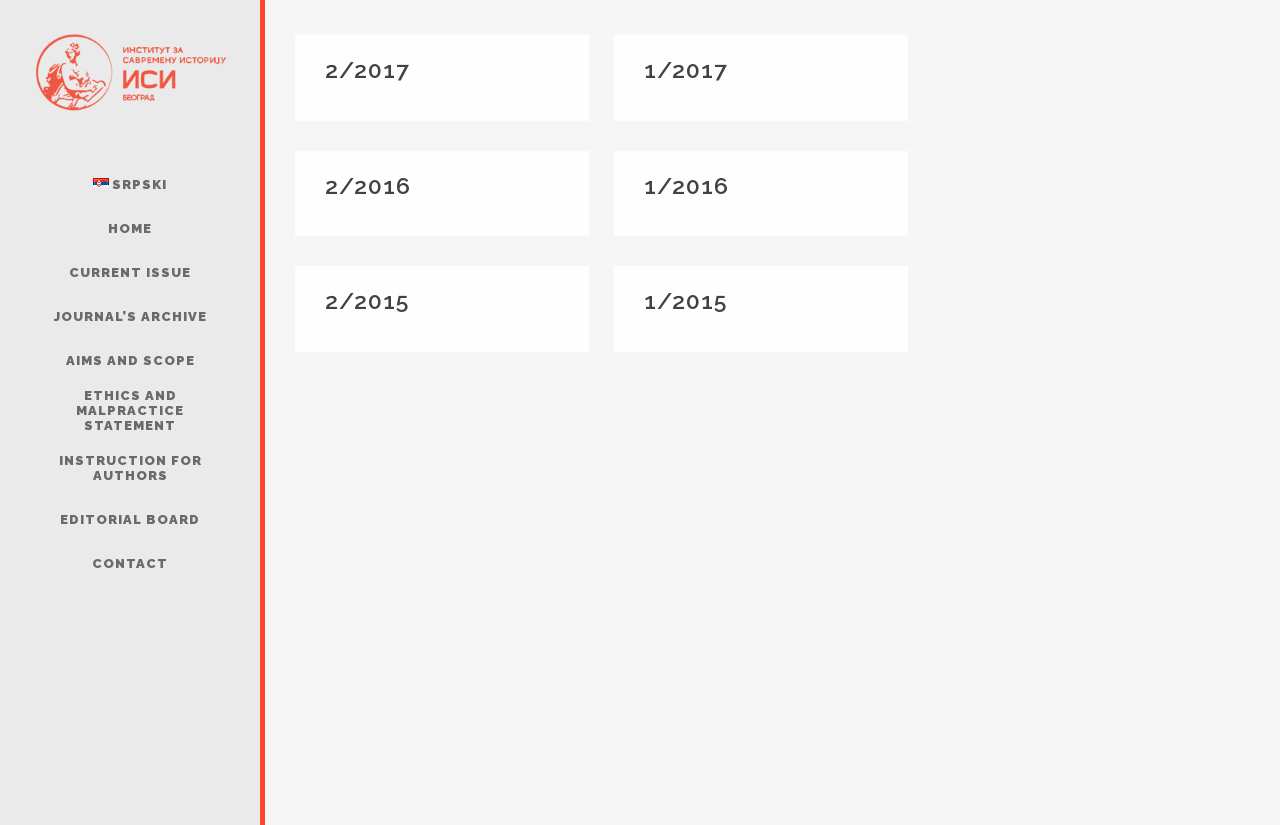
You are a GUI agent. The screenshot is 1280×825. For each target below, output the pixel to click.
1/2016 (686, 185)
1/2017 (686, 69)
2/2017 (367, 69)
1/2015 (685, 300)
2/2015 (367, 300)
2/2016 (368, 185)
